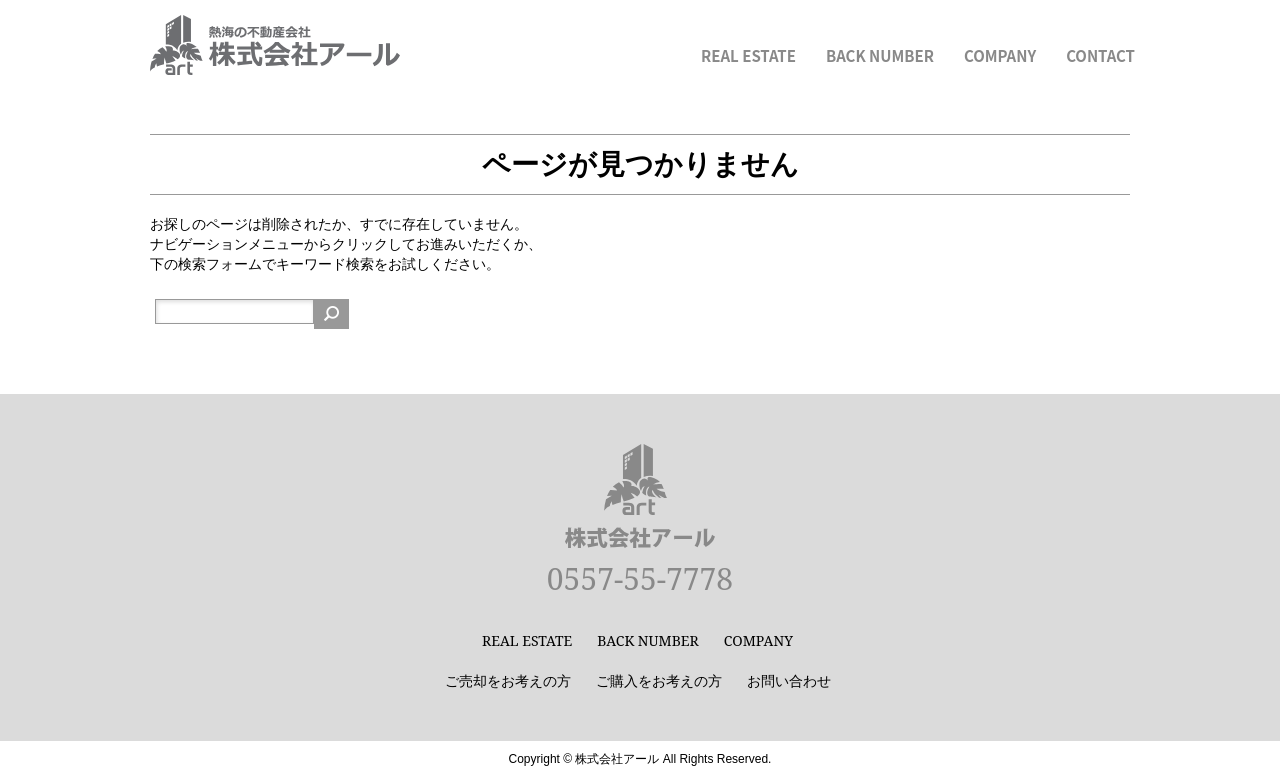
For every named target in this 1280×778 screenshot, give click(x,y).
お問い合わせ (789, 680)
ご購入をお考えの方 (659, 680)
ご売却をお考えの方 (508, 680)
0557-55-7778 (640, 578)
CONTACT (1100, 55)
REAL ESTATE (748, 55)
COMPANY (1000, 55)
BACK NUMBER (880, 55)
